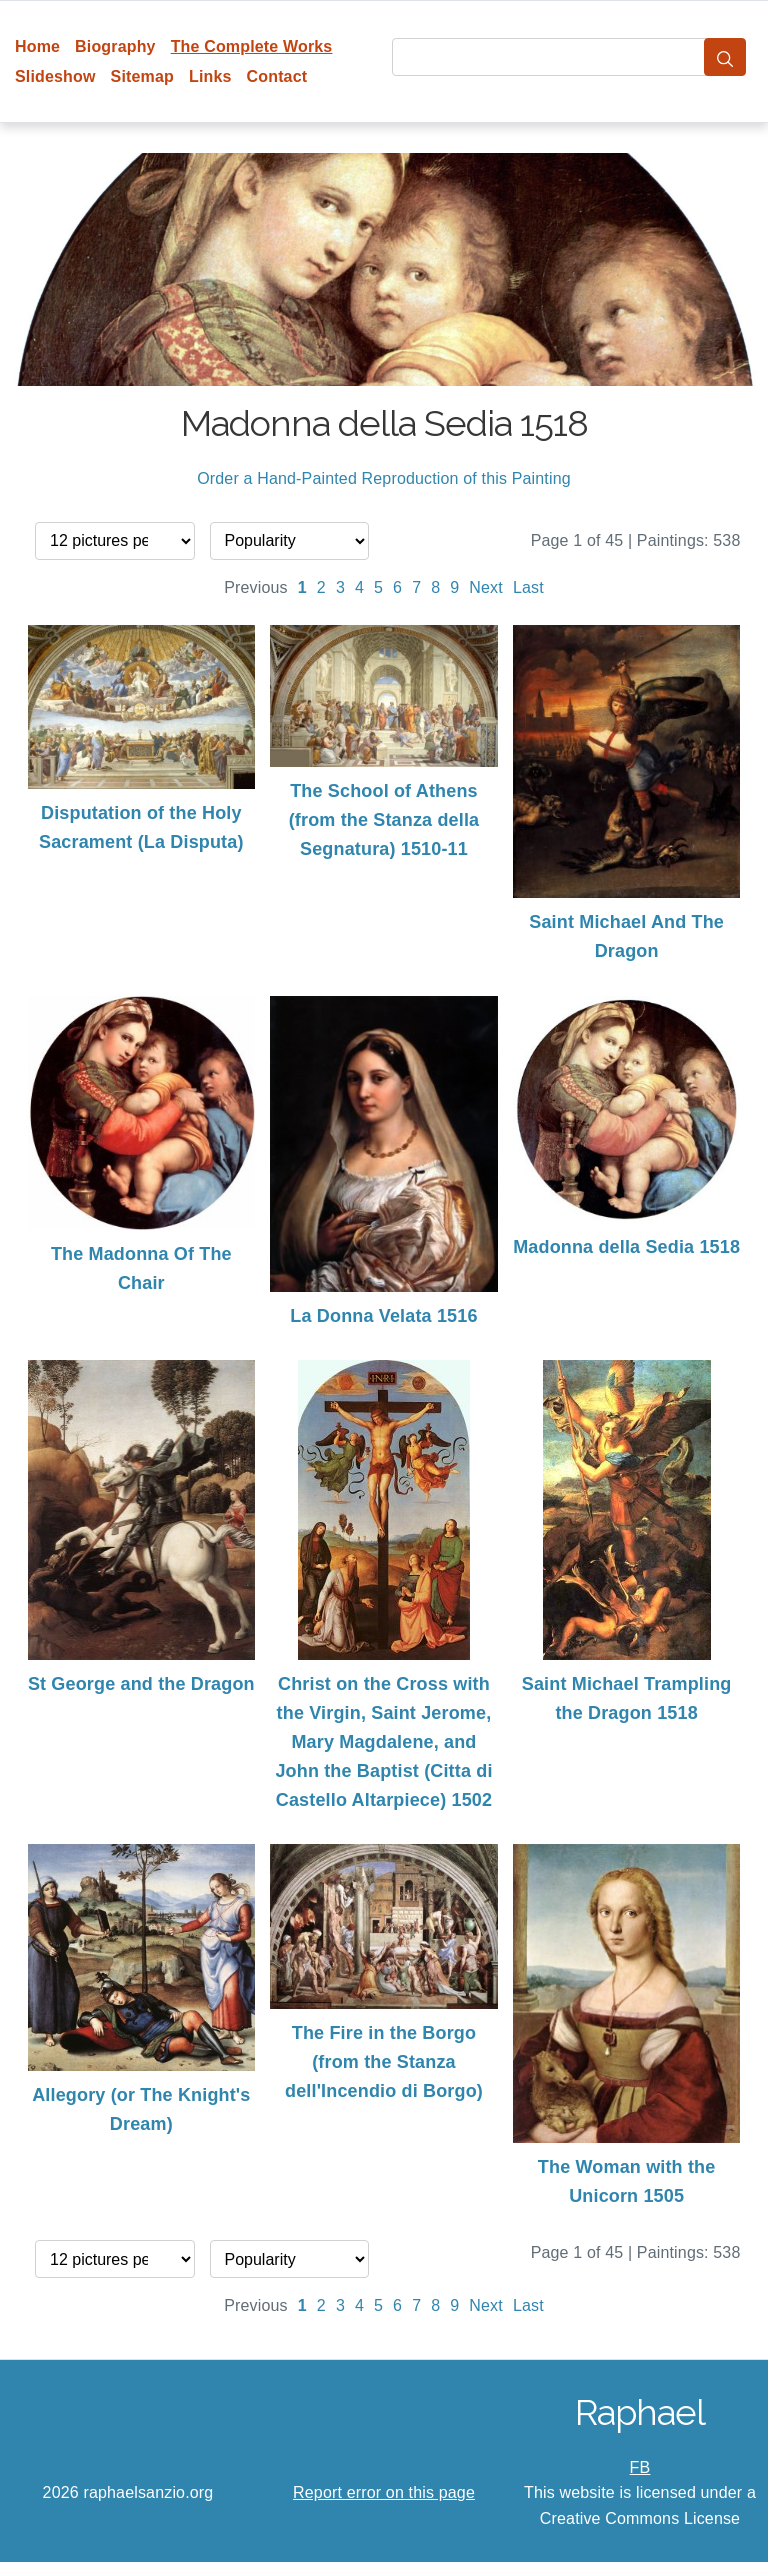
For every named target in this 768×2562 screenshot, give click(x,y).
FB (640, 2467)
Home (37, 46)
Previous (256, 587)
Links (210, 76)
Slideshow (55, 76)
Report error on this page (384, 2492)
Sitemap (142, 76)
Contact (277, 76)
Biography (115, 46)
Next (486, 587)
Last (528, 587)
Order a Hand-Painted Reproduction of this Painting (384, 478)
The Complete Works (252, 46)
